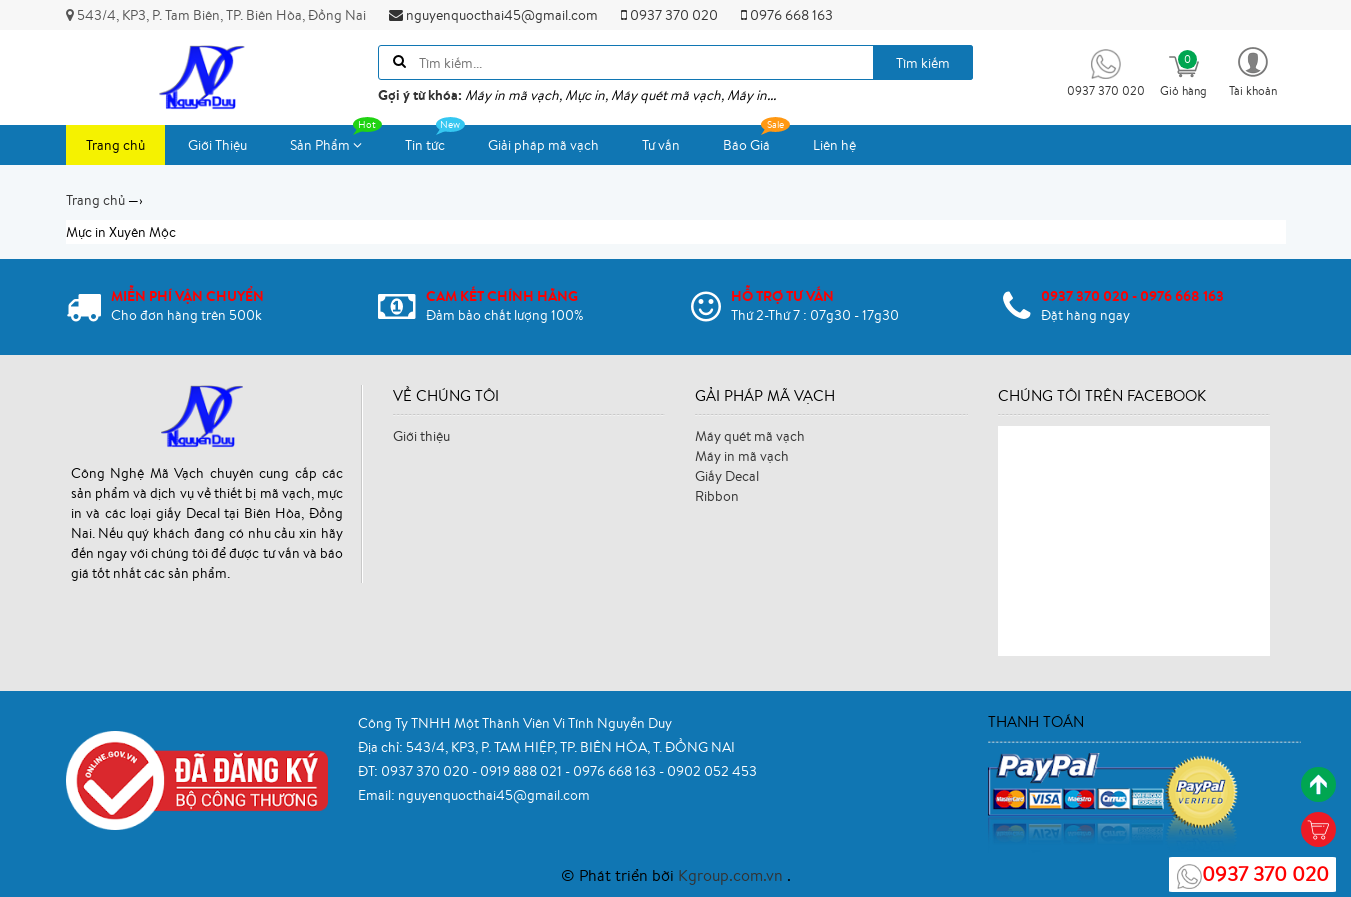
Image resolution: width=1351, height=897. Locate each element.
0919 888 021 (522, 771)
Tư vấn (661, 145)
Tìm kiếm (923, 63)
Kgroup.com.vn (732, 875)
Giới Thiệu (217, 145)
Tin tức (435, 139)
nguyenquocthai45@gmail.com (493, 15)
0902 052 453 (712, 771)
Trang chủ (115, 145)
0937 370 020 (669, 15)
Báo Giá (756, 139)
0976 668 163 (787, 15)
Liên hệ (834, 145)
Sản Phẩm (336, 139)
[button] (1253, 70)
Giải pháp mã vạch (543, 145)
